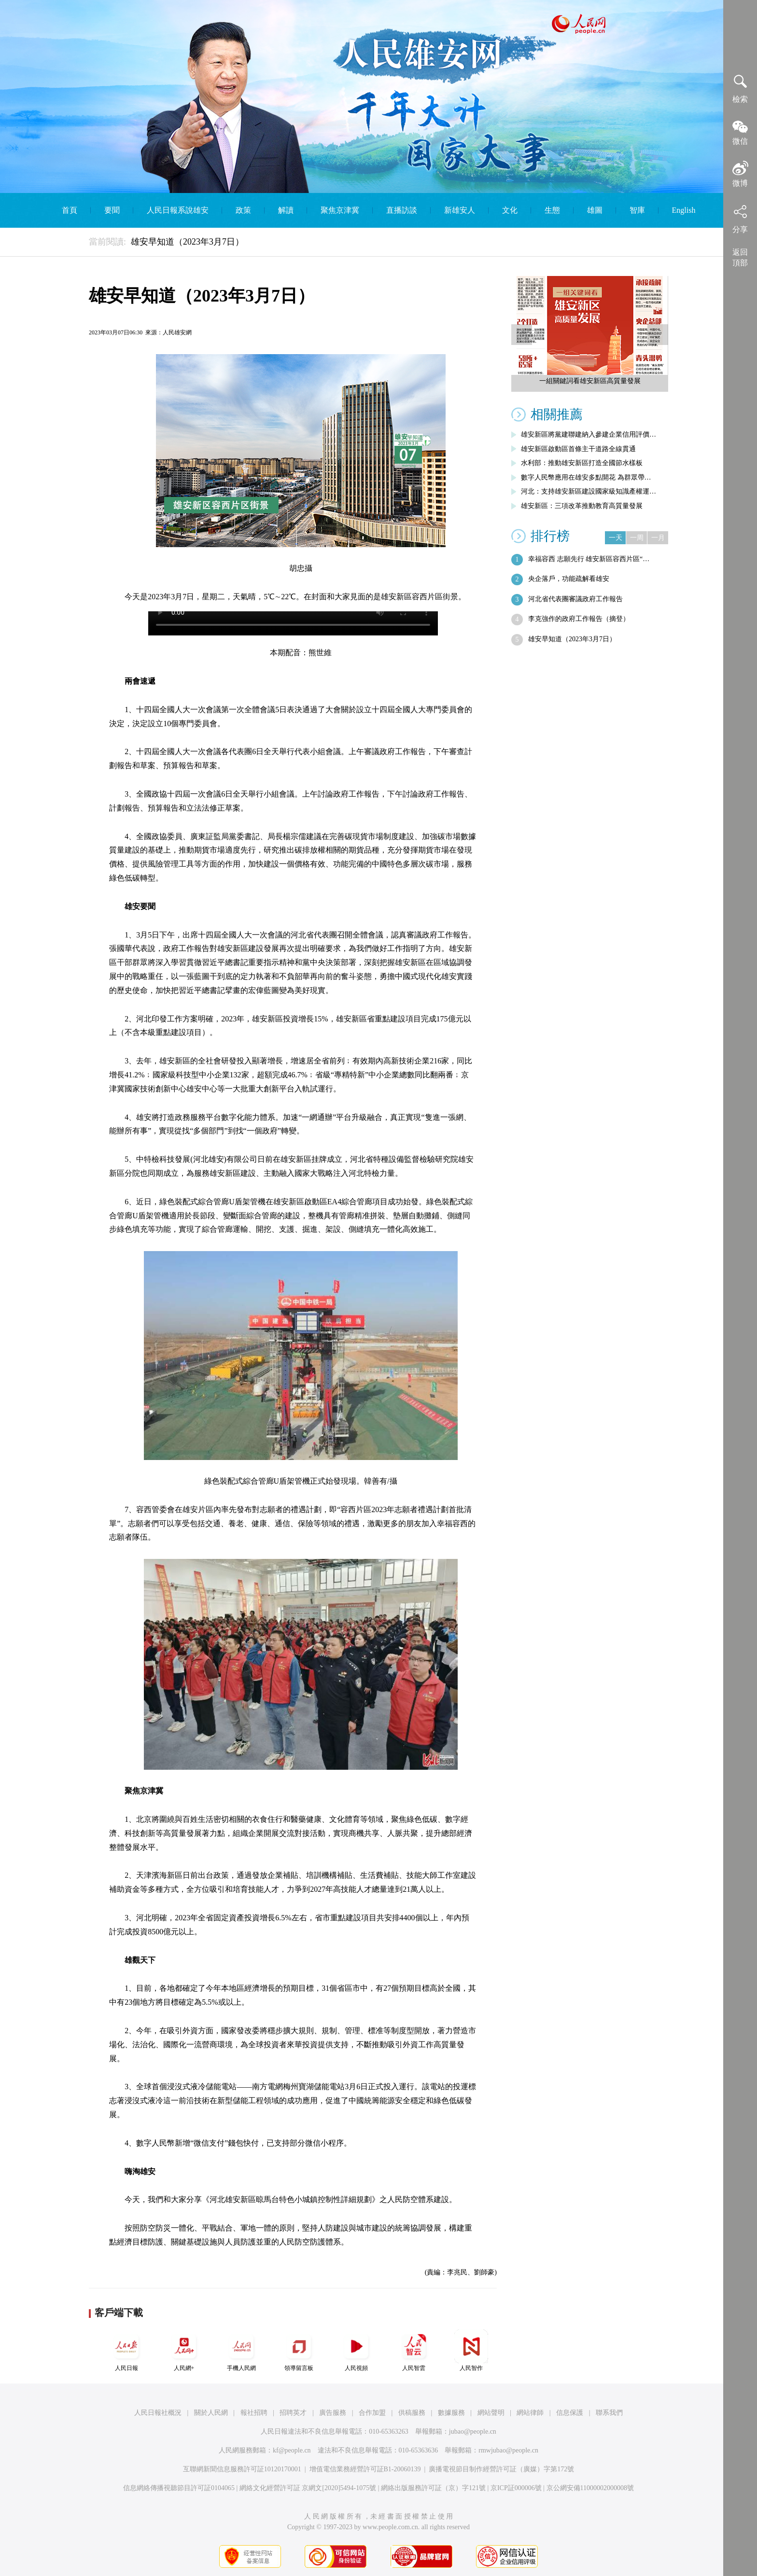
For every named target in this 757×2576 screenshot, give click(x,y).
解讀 (286, 210)
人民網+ (184, 2350)
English (684, 210)
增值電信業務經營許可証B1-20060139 (365, 2469)
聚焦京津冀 (340, 210)
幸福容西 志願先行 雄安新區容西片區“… (588, 559)
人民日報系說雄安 (178, 210)
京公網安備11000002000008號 (590, 2488)
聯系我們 (609, 2412)
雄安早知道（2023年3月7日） (572, 639)
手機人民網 (241, 2350)
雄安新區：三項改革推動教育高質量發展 (582, 506)
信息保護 (569, 2412)
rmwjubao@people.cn (508, 2450)
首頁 (69, 210)
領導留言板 (299, 2350)
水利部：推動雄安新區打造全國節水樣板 (582, 463)
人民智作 (471, 2350)
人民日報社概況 (158, 2412)
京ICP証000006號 (516, 2488)
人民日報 (126, 2350)
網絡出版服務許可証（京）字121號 (433, 2488)
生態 (552, 210)
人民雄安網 (177, 332)
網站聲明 (491, 2412)
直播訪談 (401, 210)
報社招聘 (253, 2412)
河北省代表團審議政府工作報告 (575, 599)
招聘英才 (293, 2412)
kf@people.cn (292, 2450)
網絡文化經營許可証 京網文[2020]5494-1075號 (308, 2488)
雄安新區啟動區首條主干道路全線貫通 (578, 449)
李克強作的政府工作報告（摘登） (579, 618)
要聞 (112, 210)
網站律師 (530, 2412)
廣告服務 (332, 2412)
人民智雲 (414, 2350)
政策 (243, 210)
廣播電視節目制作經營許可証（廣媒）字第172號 (501, 2469)
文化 (510, 210)
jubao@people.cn (472, 2431)
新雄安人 (459, 210)
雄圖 (595, 210)
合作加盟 (372, 2412)
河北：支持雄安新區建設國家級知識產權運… (588, 491)
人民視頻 (356, 2350)
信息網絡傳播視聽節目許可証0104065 (179, 2488)
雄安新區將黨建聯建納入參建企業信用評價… (588, 434)
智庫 (637, 210)
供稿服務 (411, 2412)
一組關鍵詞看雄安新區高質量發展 (590, 381)
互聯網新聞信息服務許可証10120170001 (242, 2469)
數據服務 (451, 2412)
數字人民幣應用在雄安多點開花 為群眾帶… (586, 477)
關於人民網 (211, 2412)
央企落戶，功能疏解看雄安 (568, 578)
